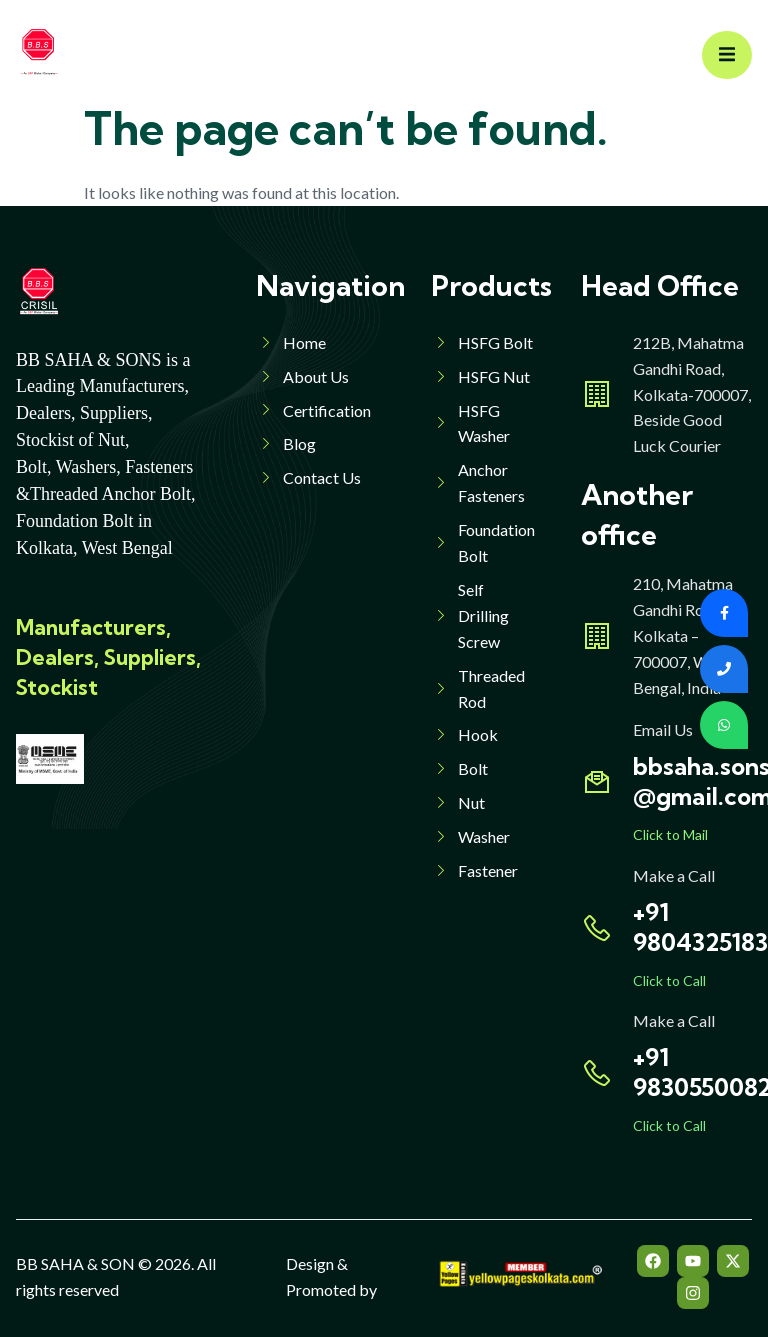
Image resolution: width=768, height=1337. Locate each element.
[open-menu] (727, 55)
